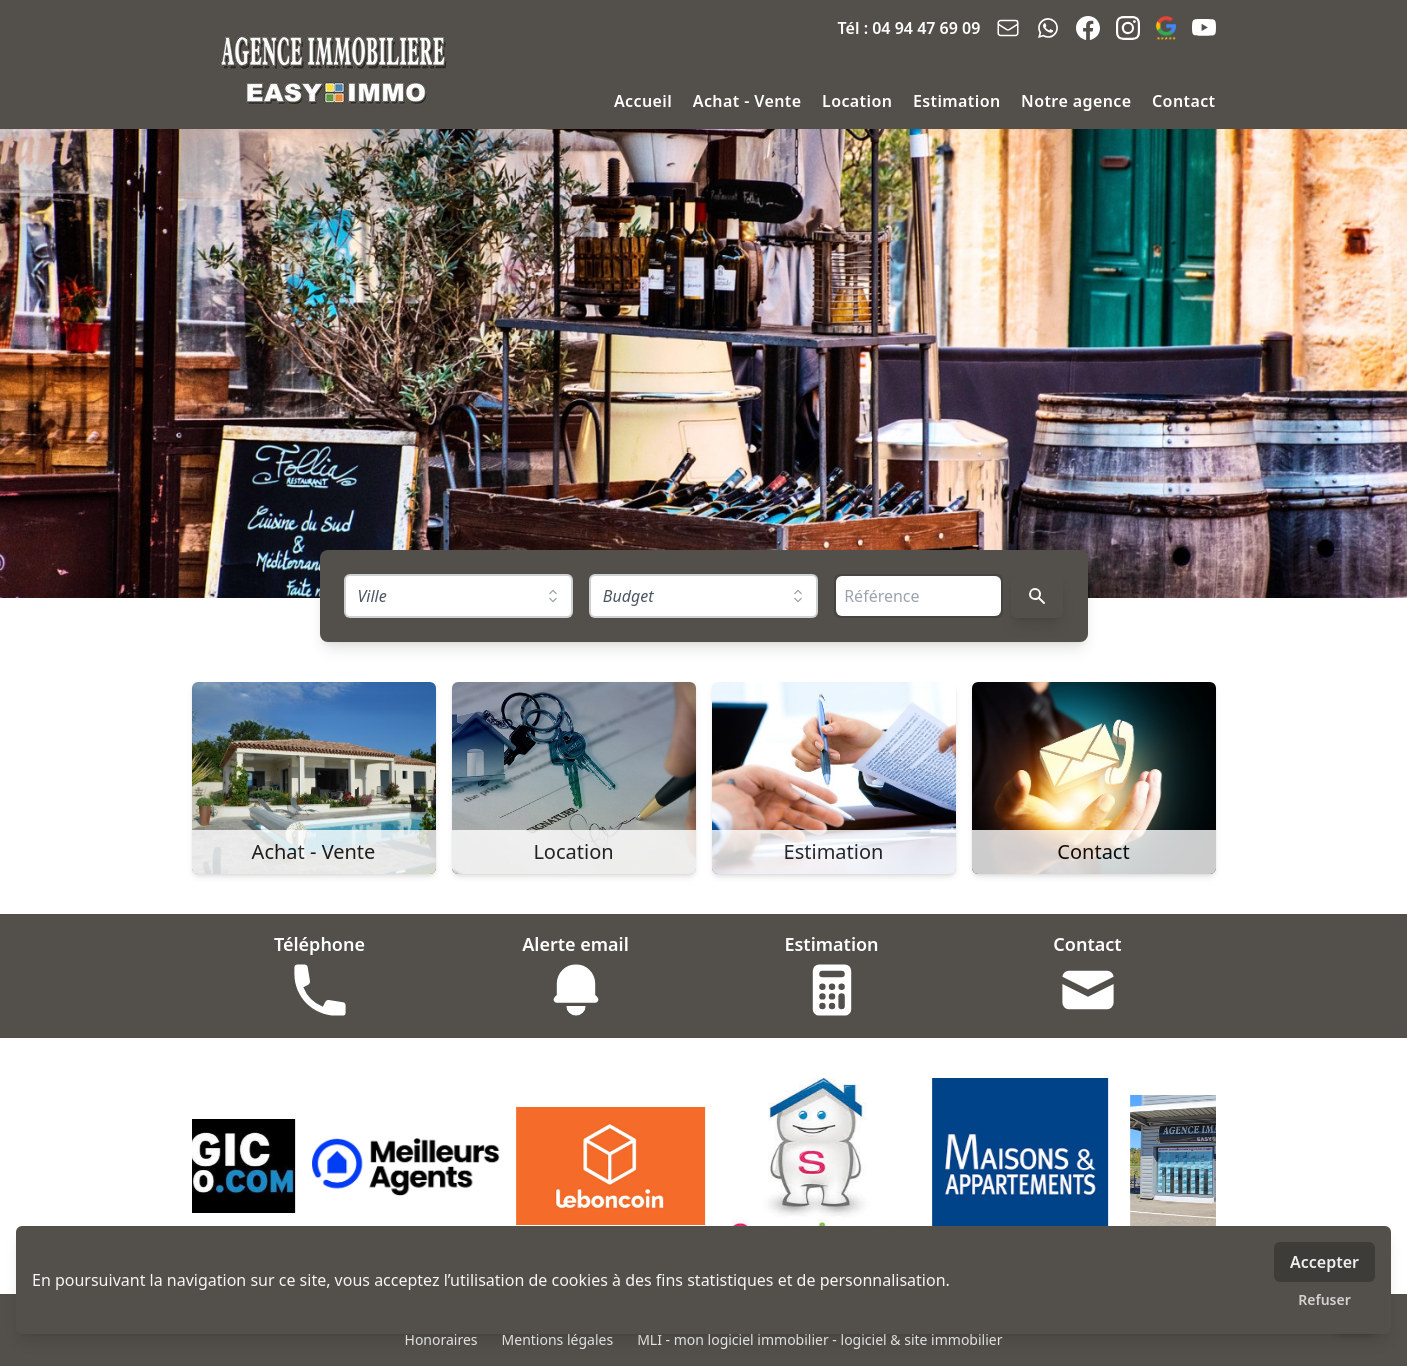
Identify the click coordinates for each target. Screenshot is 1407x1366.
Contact (1183, 101)
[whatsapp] (1048, 28)
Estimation (959, 101)
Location (859, 101)
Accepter (1324, 1262)
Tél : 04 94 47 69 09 (909, 28)
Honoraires (441, 1339)
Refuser (1324, 1299)
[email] (1008, 28)
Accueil (645, 101)
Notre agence (1078, 101)
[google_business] (1165, 28)
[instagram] (1128, 28)
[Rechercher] (1037, 596)
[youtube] (1204, 28)
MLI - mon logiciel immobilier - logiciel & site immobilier (819, 1339)
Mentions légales (558, 1339)
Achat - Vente (749, 101)
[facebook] (1088, 28)
